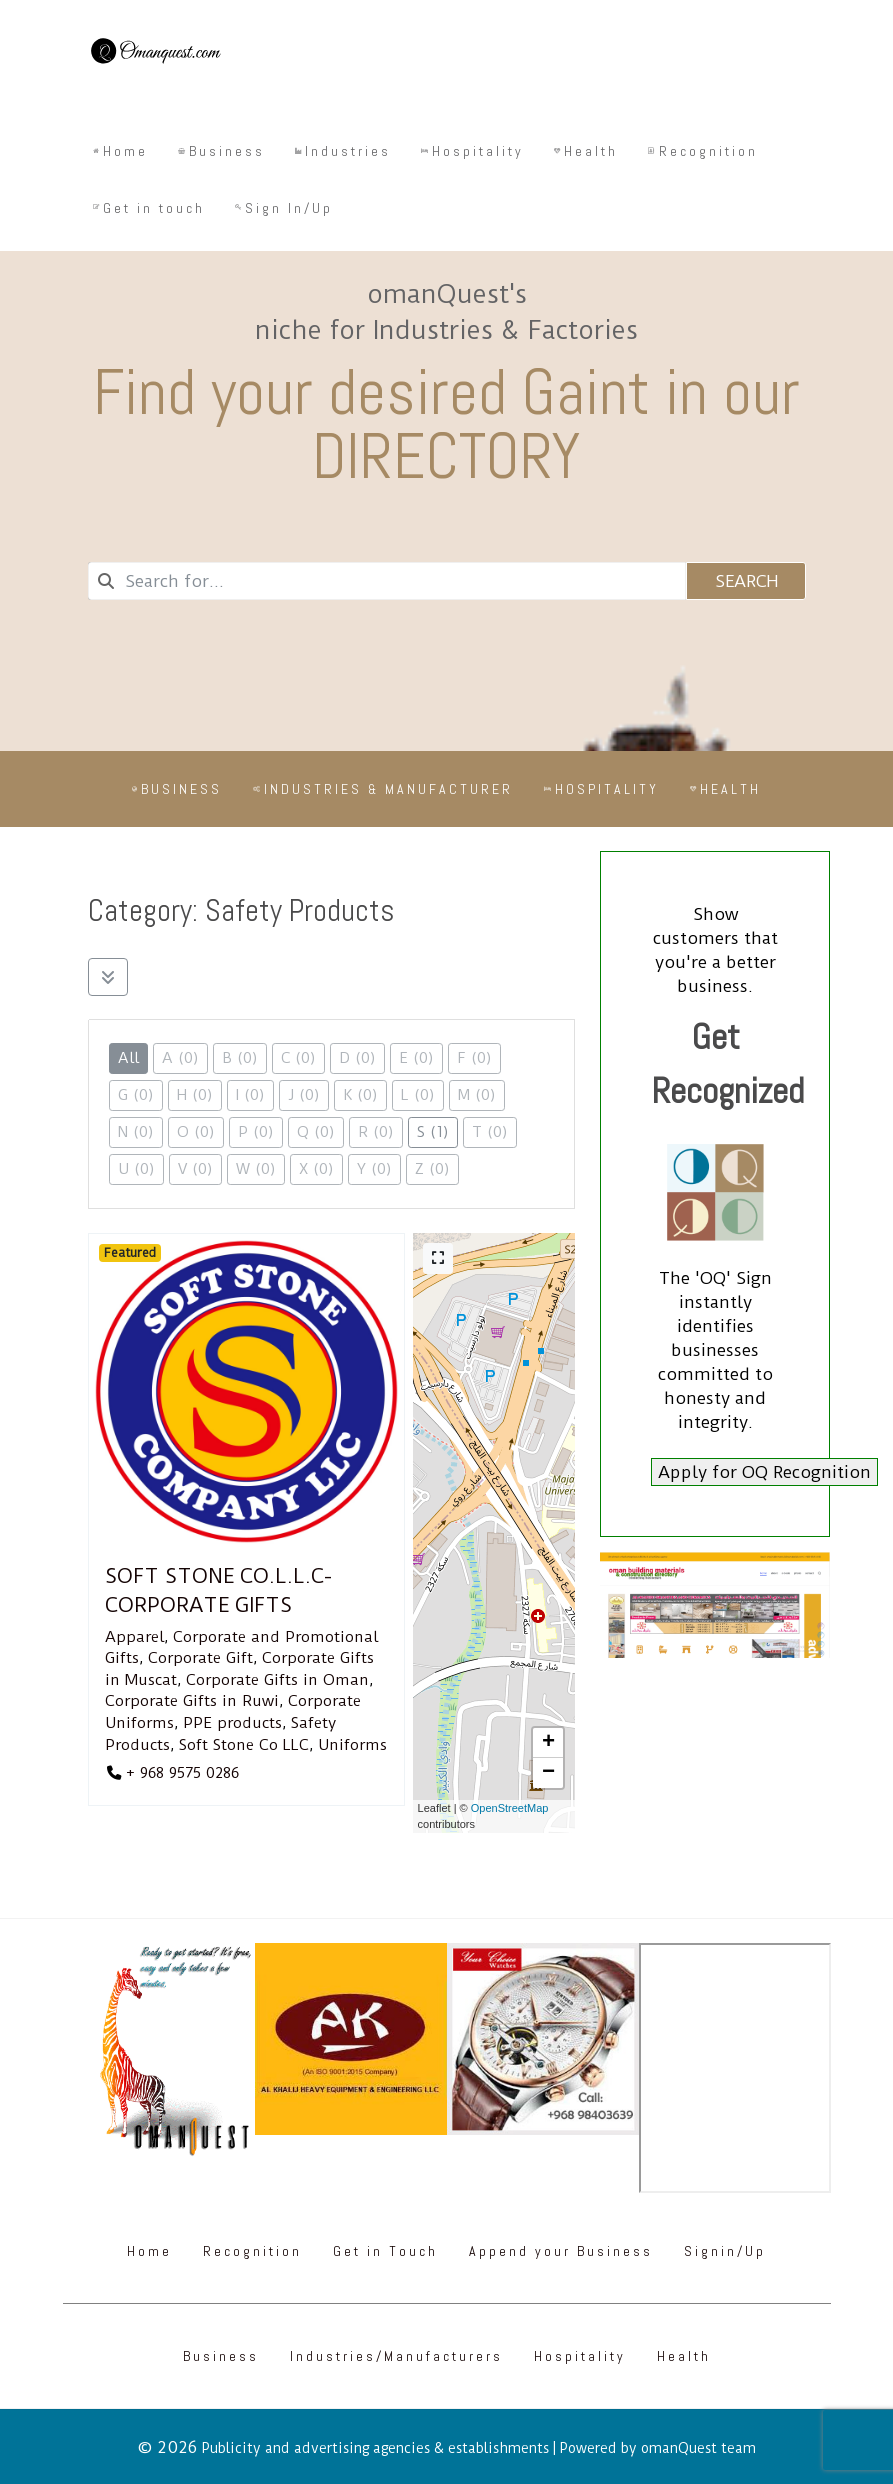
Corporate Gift (200, 1658)
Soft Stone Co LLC (244, 1744)
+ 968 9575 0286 (182, 1773)
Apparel (134, 1636)
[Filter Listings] (108, 977)
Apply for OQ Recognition (764, 1472)
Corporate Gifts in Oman (277, 1680)
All (128, 1057)
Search (745, 581)
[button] (548, 1743)
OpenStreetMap (510, 1808)
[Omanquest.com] (155, 54)
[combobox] (387, 581)
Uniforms (352, 1744)
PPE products (232, 1723)
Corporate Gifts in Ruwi (192, 1701)
